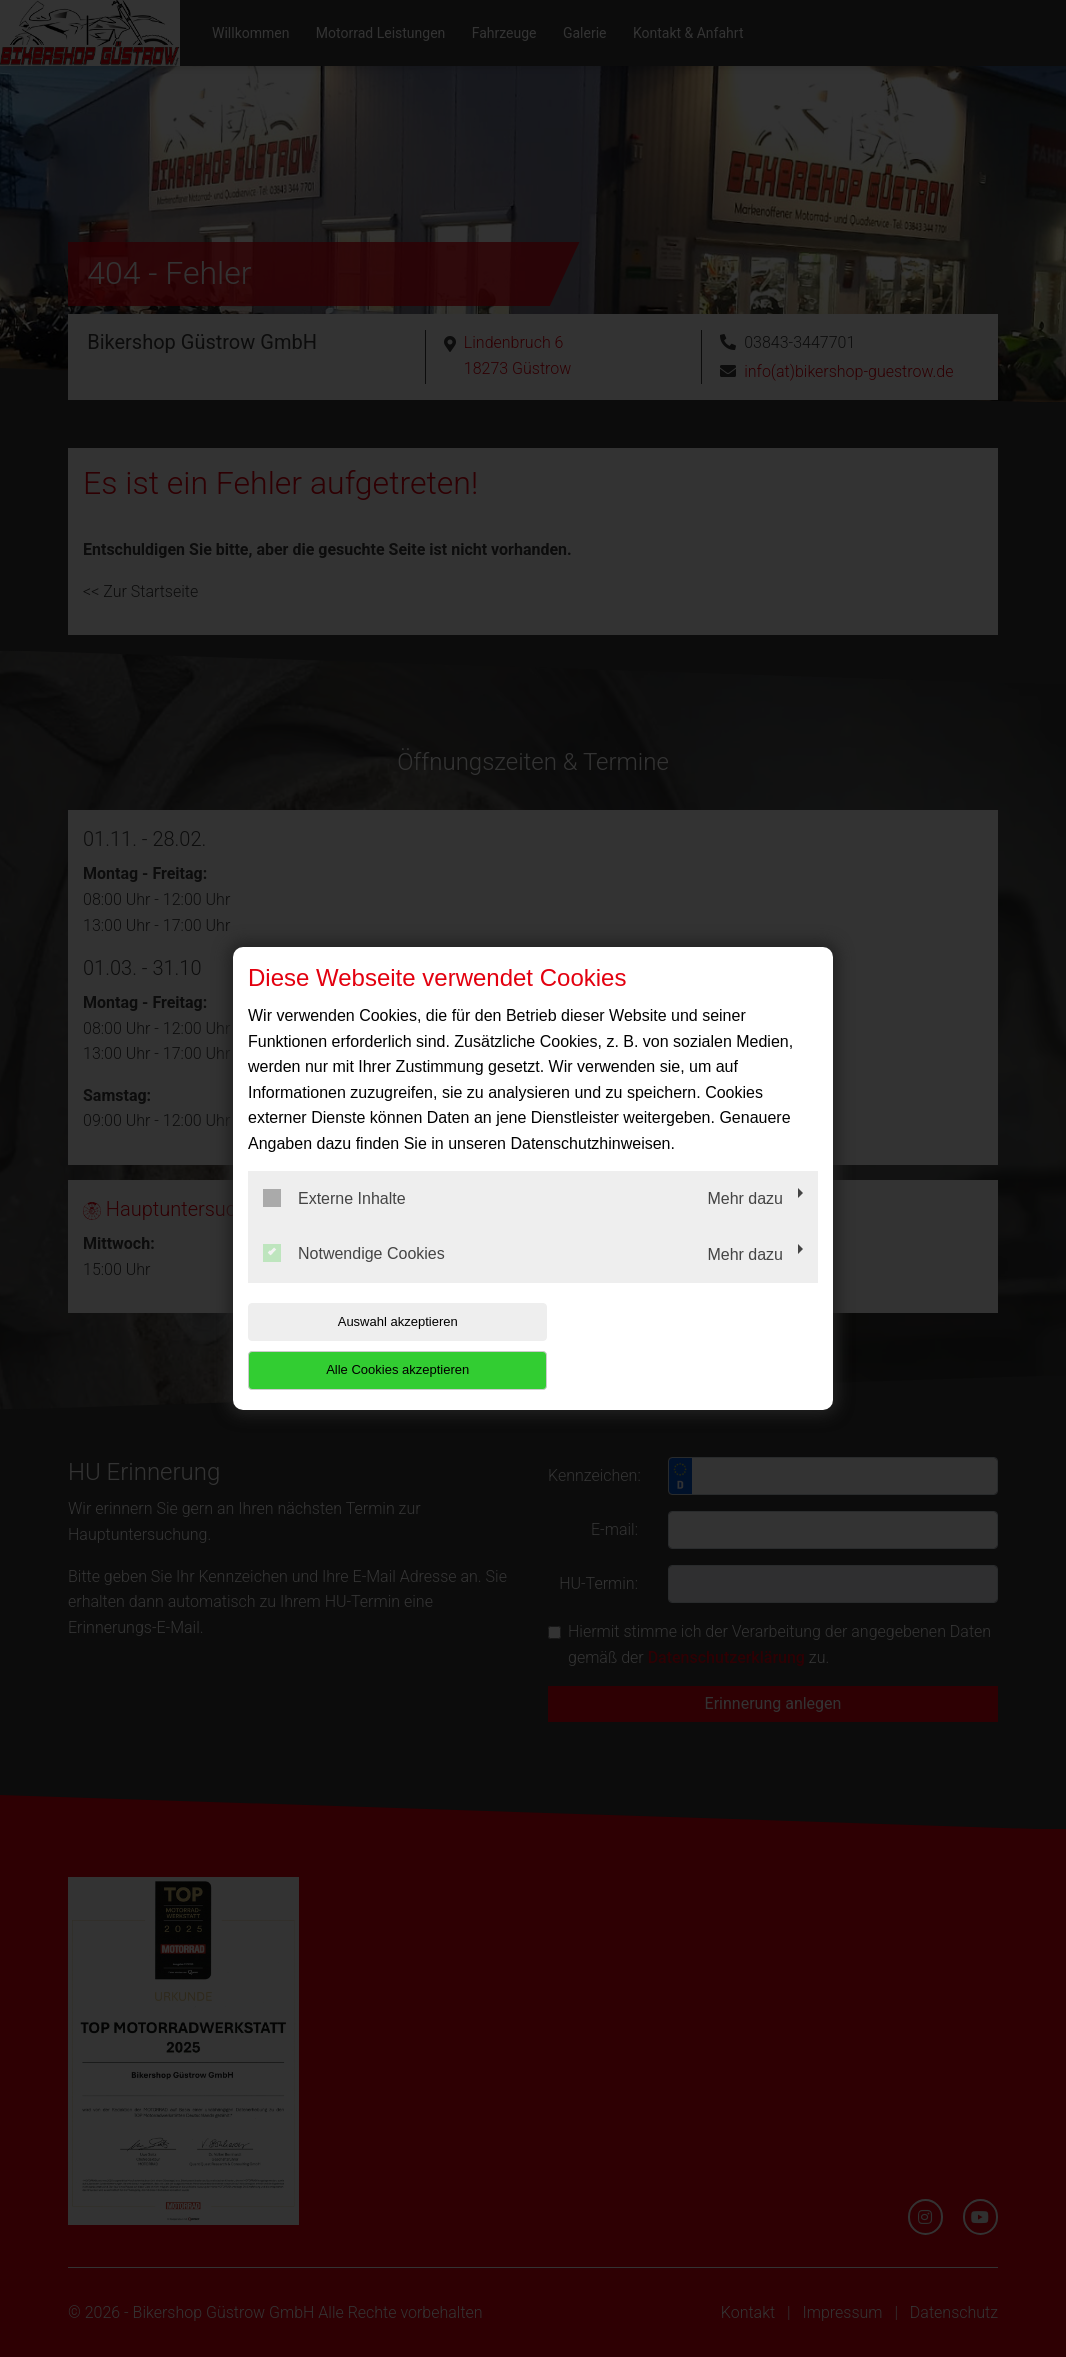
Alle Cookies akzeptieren (689, 1345)
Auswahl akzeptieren (376, 1345)
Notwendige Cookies (354, 1278)
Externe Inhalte (334, 1222)
